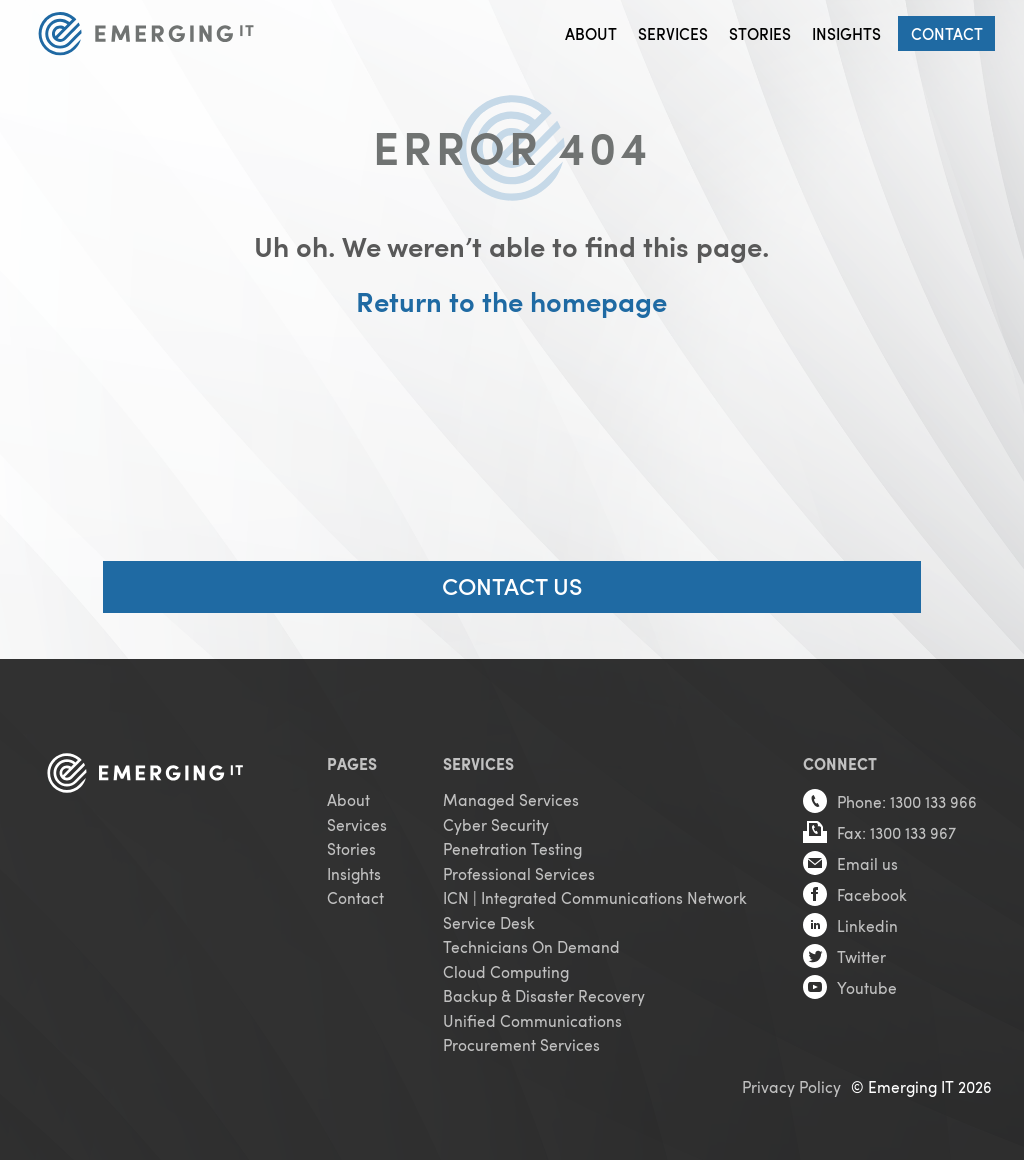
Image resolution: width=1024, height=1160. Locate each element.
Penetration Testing (512, 848)
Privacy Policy (791, 1086)
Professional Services (519, 873)
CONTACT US (512, 585)
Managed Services (511, 799)
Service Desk (489, 922)
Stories (760, 33)
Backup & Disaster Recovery (544, 995)
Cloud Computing (506, 971)
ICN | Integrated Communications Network (595, 897)
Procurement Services (521, 1044)
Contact (947, 33)
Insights (846, 33)
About (591, 33)
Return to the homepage (511, 301)
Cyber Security (496, 824)
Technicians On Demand (531, 946)
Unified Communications (532, 1020)
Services (673, 33)
